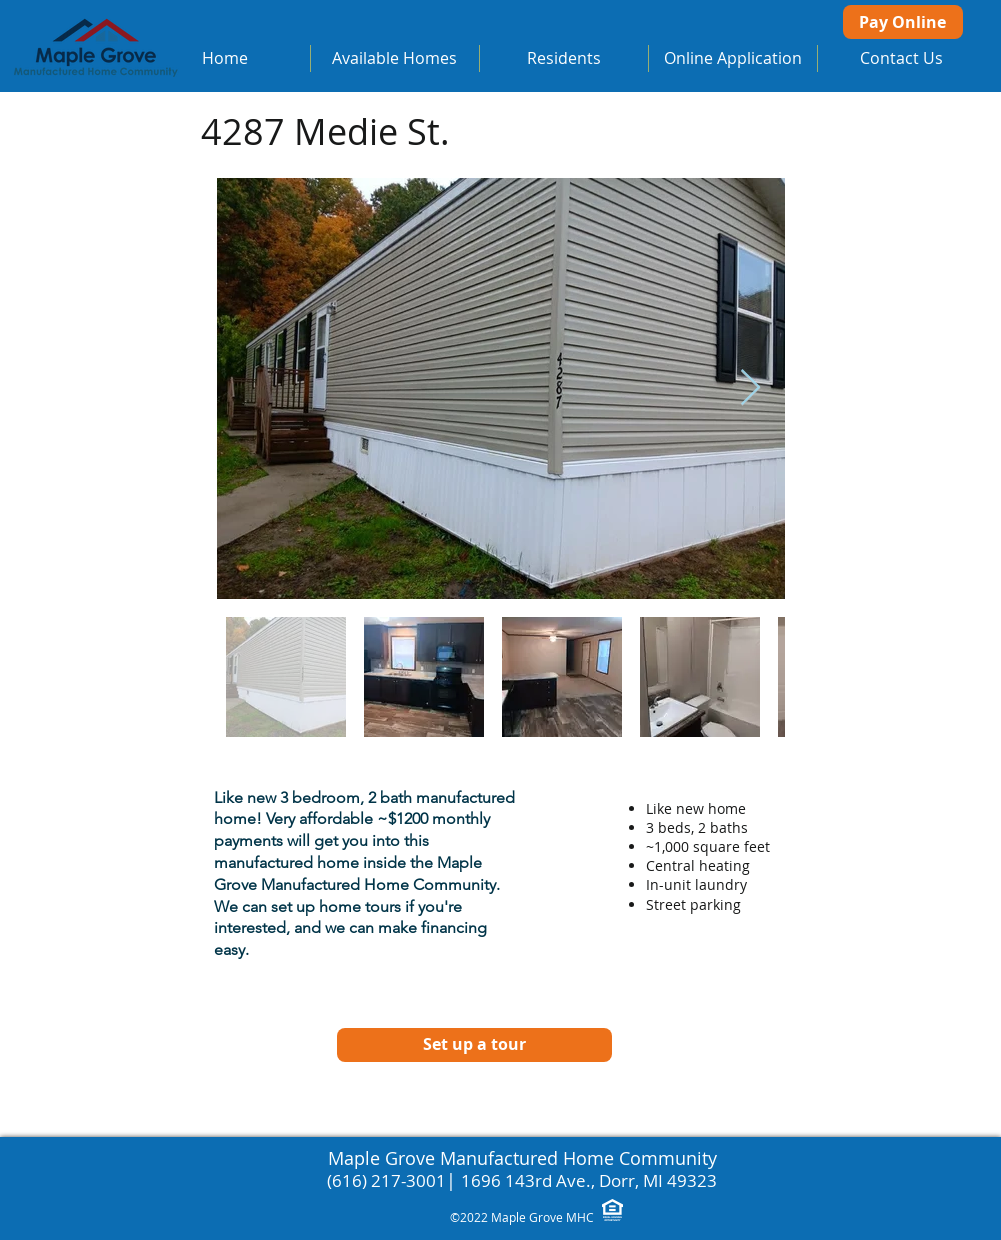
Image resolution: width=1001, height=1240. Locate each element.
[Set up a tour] (474, 1045)
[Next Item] (750, 388)
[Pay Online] (903, 22)
